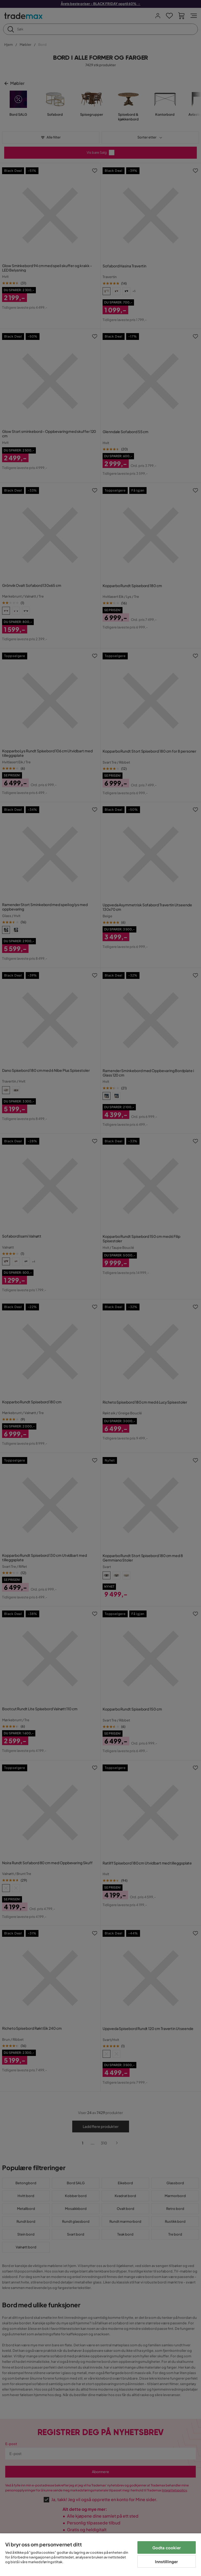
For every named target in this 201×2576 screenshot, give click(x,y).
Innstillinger (166, 2561)
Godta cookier (166, 2547)
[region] (100, 2554)
